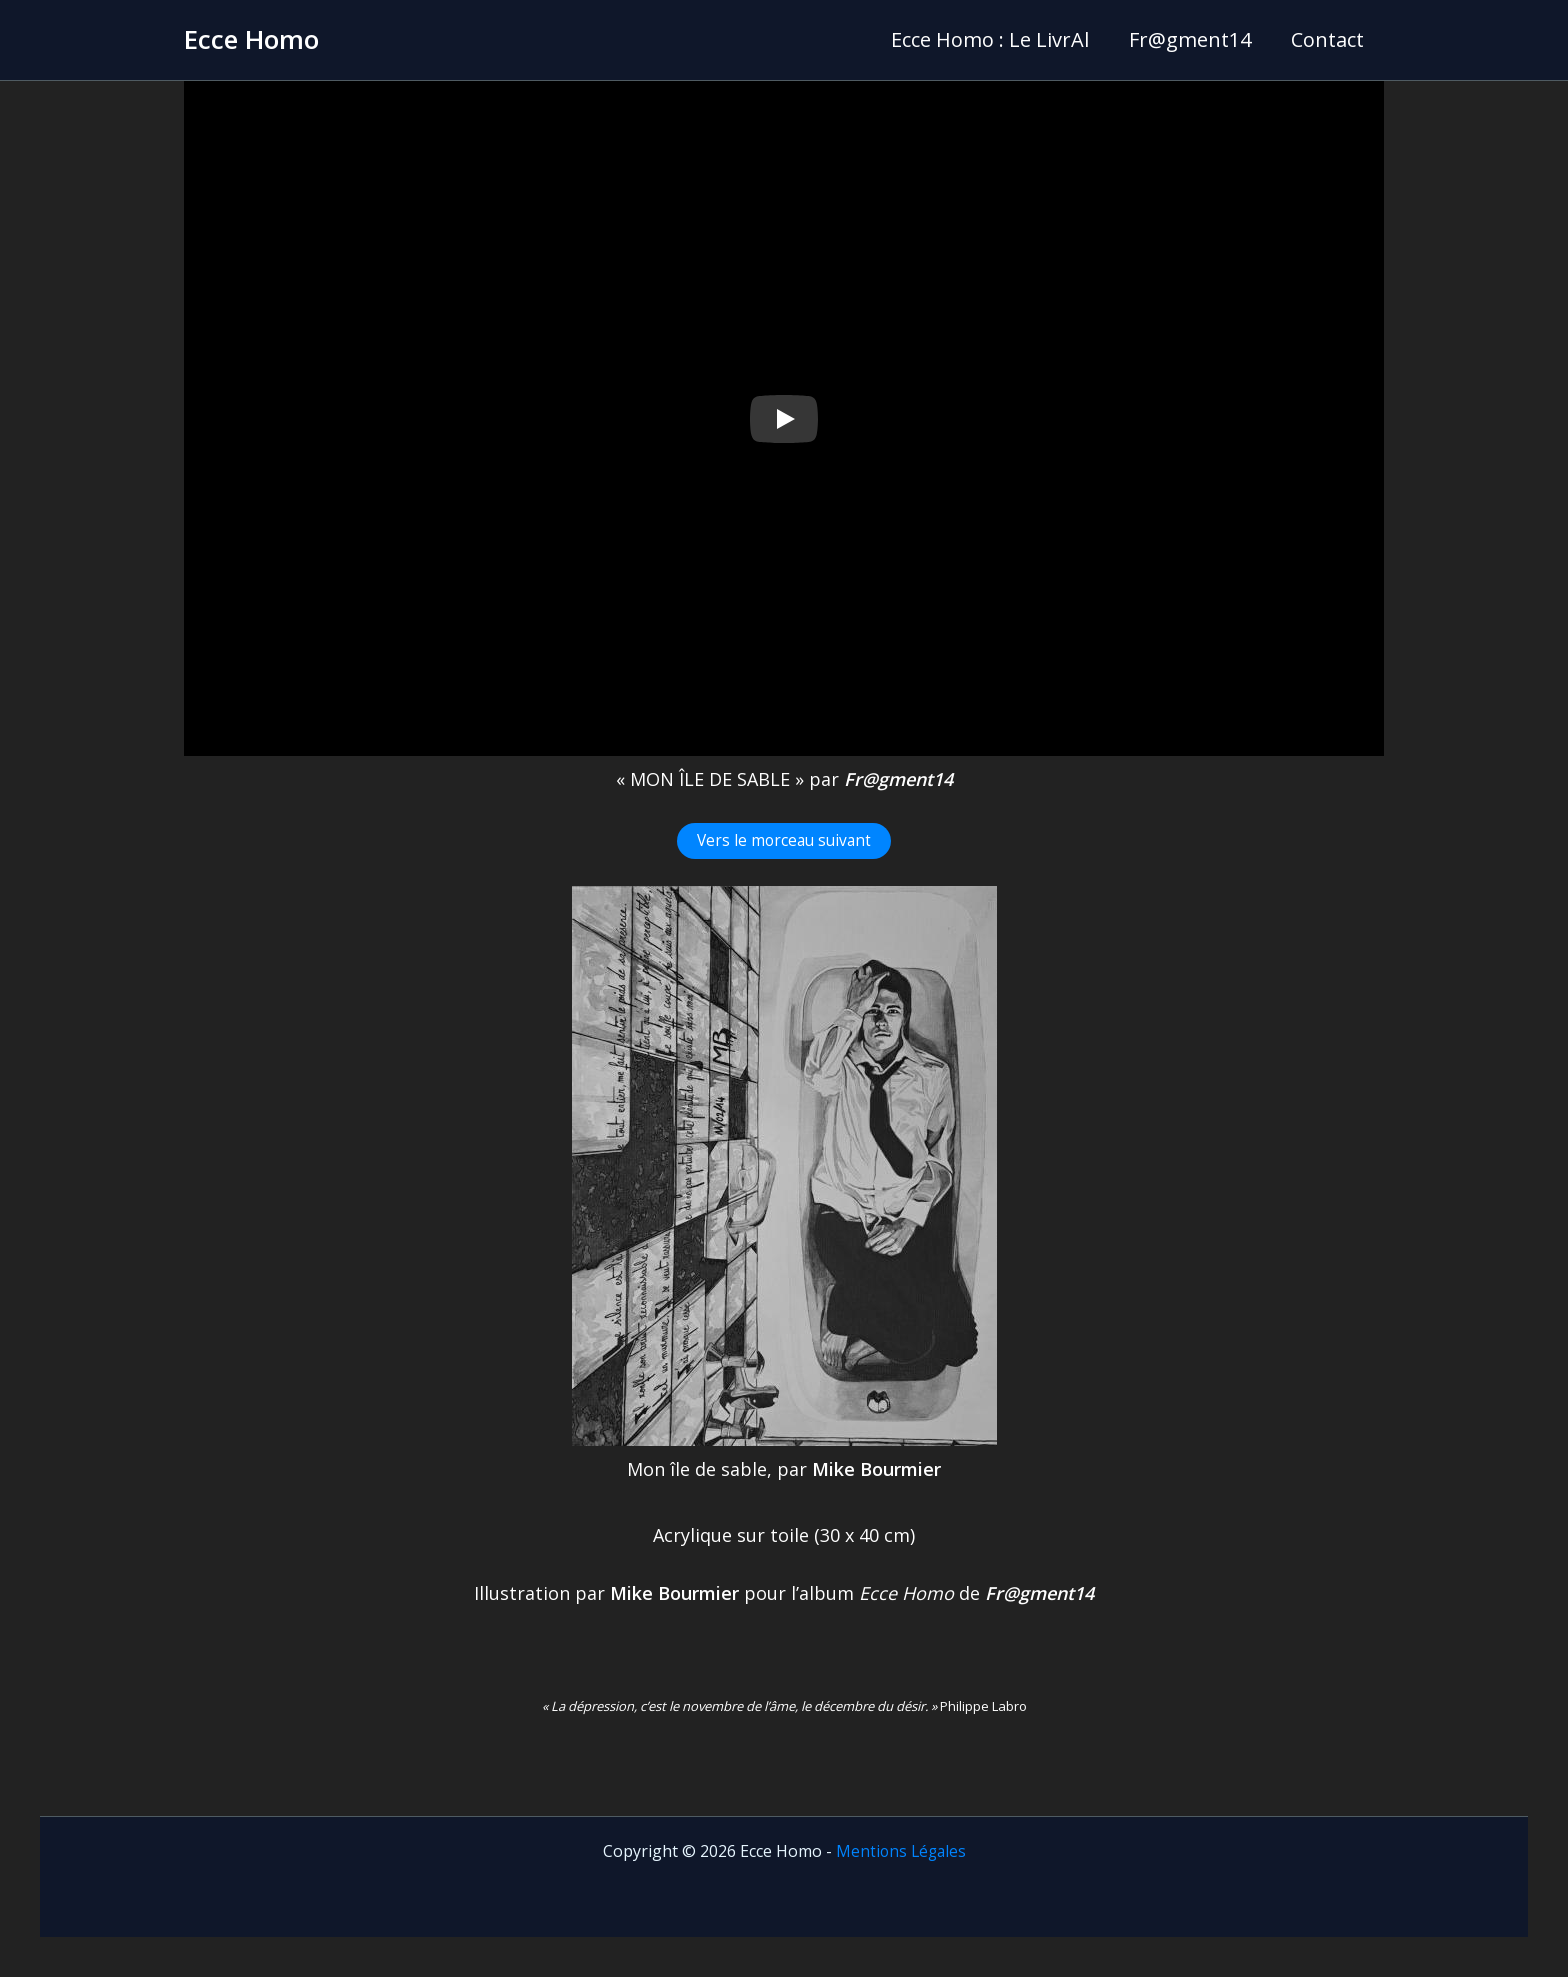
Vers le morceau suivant (784, 841)
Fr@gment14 (1190, 39)
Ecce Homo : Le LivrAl (990, 39)
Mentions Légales (901, 1851)
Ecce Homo (251, 39)
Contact (1327, 39)
